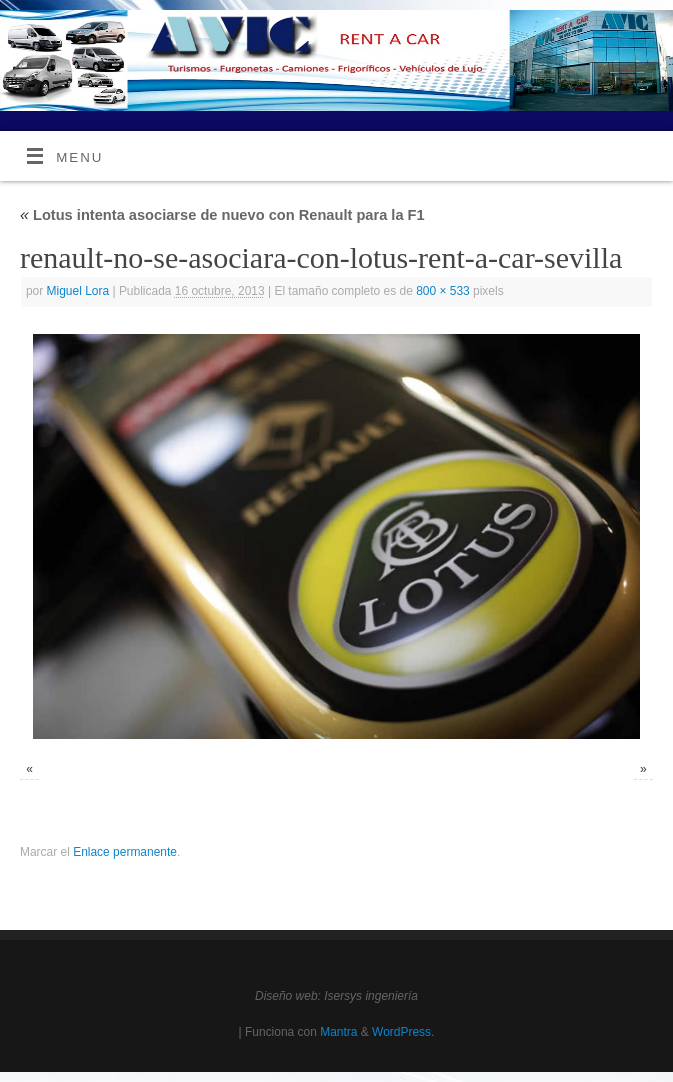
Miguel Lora (78, 291)
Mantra (338, 1032)
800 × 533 (443, 291)
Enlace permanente (125, 852)
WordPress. (403, 1032)
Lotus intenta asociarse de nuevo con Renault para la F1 (222, 215)
